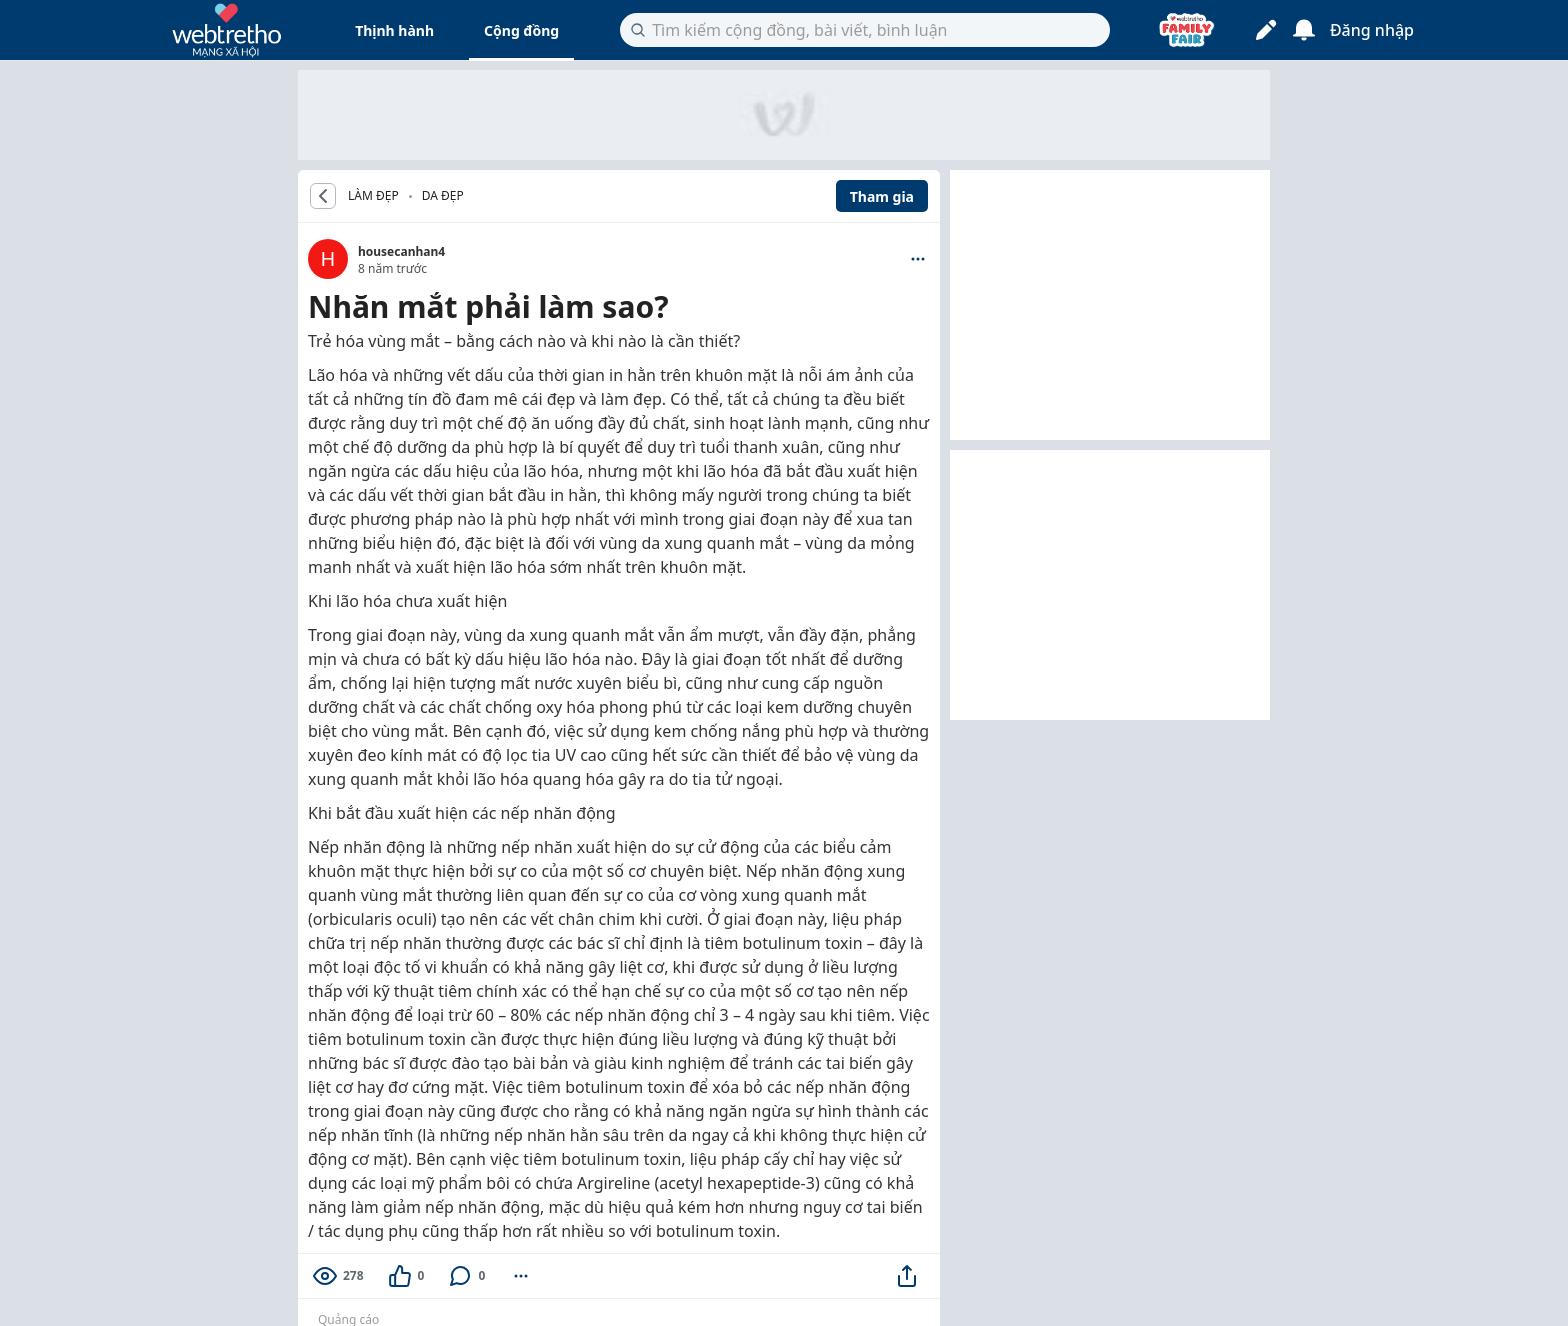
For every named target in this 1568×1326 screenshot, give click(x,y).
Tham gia (882, 196)
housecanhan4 (401, 251)
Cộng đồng (521, 30)
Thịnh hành (394, 30)
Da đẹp (443, 195)
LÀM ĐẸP (373, 196)
